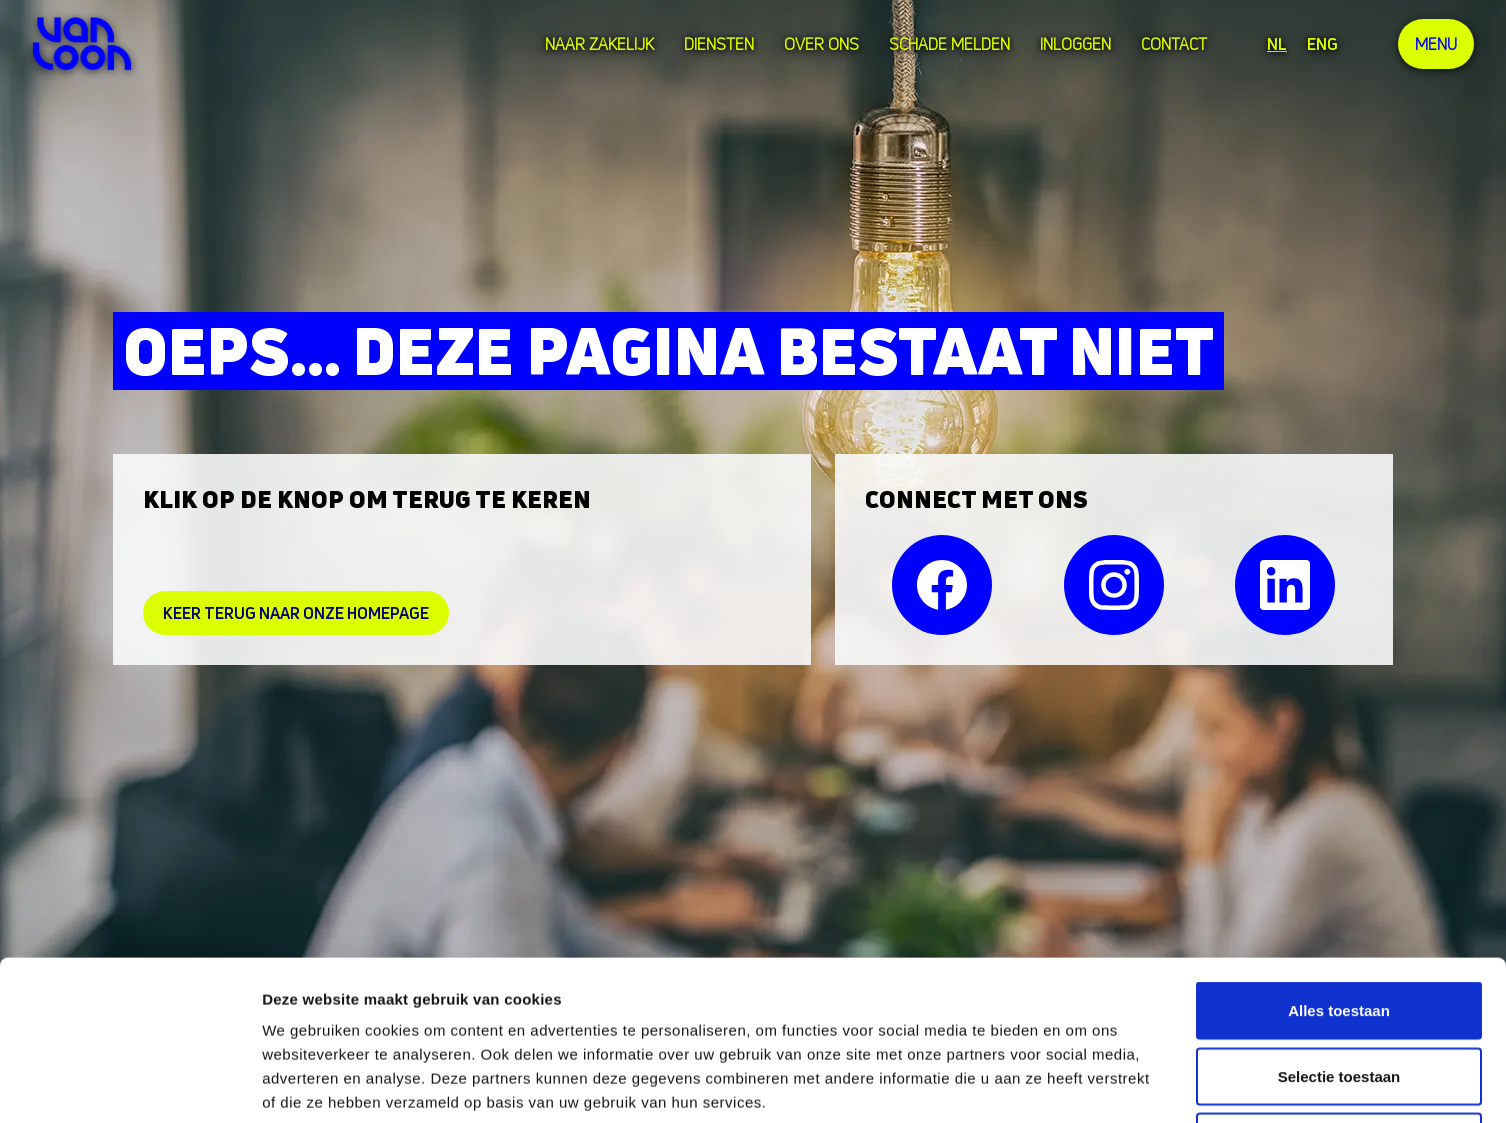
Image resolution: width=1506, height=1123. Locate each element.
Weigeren (1338, 991)
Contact (1174, 44)
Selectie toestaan (1339, 926)
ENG (1322, 44)
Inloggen (1075, 44)
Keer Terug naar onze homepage (296, 613)
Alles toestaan (1339, 860)
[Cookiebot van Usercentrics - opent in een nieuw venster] (129, 1084)
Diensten (719, 44)
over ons (821, 44)
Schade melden (949, 44)
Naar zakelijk (599, 44)
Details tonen (1080, 1083)
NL (1277, 44)
